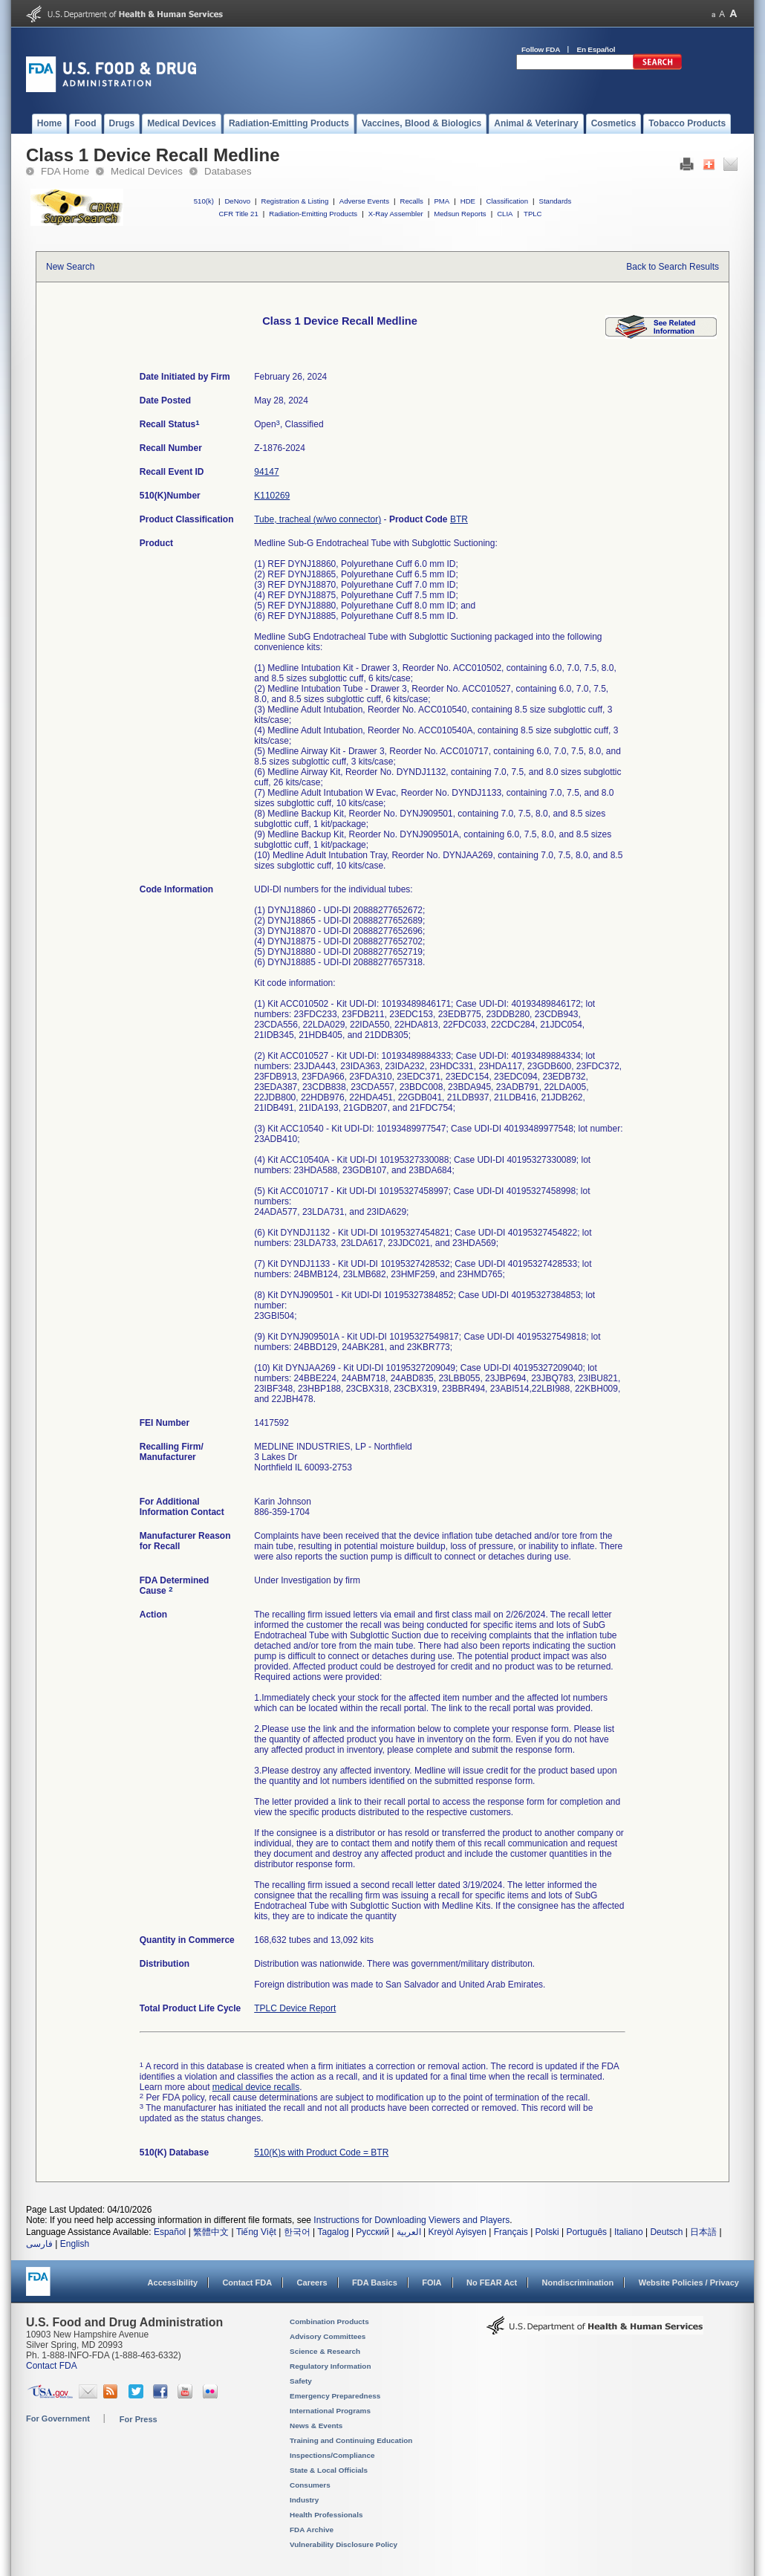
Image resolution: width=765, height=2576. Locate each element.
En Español (596, 49)
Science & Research (325, 2351)
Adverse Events (364, 201)
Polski (547, 2232)
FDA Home (65, 171)
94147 (266, 472)
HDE (467, 201)
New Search (70, 267)
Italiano (628, 2232)
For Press (138, 2419)
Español (170, 2232)
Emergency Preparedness (335, 2396)
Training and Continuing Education (351, 2440)
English (74, 2244)
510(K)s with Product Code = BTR (321, 2152)
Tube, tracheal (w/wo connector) (317, 519)
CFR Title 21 (238, 214)
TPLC (533, 214)
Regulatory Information (330, 2366)
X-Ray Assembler (395, 214)
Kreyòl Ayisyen (457, 2232)
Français (511, 2232)
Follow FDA (540, 49)
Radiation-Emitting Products (313, 214)
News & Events (316, 2425)
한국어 (297, 2232)
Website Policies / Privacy (689, 2282)
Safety (301, 2381)
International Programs (330, 2411)
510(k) (204, 201)
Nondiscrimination (578, 2282)
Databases (228, 171)
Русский (372, 2232)
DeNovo (237, 201)
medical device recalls (255, 2087)
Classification (507, 201)
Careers (312, 2282)
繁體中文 (211, 2232)
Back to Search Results (672, 267)
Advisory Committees (327, 2336)
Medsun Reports (460, 214)
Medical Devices (147, 171)
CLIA (504, 214)
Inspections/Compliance (332, 2455)
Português (586, 2232)
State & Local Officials (329, 2470)
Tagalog (333, 2232)
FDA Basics (374, 2282)
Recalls (411, 201)
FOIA (431, 2282)
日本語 (703, 2232)
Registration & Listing (295, 201)
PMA (441, 201)
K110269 (272, 495)
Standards (555, 201)
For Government (58, 2418)
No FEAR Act (491, 2282)
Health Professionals (326, 2515)
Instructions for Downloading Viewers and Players (411, 2220)
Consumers (310, 2485)
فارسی (39, 2244)
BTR (459, 519)
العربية (409, 2232)
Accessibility (173, 2282)
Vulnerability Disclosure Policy (343, 2544)
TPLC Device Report (295, 2008)
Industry (304, 2500)
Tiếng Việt (256, 2232)
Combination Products (329, 2321)
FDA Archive (311, 2529)
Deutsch (666, 2232)
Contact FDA (247, 2282)
